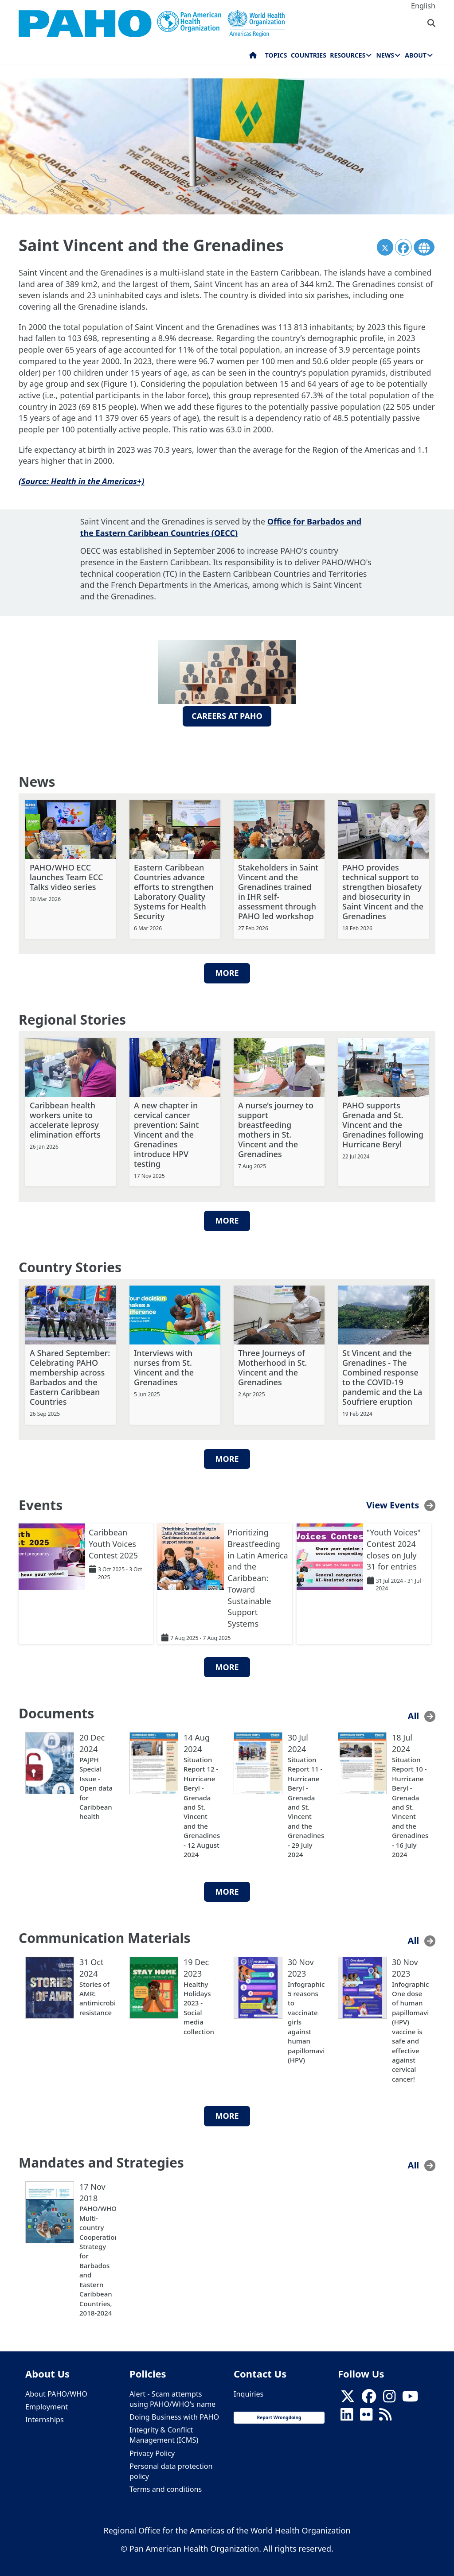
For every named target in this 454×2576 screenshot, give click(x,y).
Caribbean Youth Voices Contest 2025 (113, 1542)
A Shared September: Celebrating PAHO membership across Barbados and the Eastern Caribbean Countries (70, 1376)
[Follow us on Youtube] (410, 2397)
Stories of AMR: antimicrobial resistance (97, 1996)
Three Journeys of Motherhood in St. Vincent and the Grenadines (272, 1366)
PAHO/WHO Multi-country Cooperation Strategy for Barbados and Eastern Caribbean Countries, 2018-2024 (97, 2259)
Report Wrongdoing (279, 2416)
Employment (46, 2405)
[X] (347, 2397)
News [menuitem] (385, 55)
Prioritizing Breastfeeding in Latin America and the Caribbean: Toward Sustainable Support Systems (257, 1577)
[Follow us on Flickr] (366, 2416)
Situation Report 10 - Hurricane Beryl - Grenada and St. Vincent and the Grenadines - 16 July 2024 (410, 1805)
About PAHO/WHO (56, 2392)
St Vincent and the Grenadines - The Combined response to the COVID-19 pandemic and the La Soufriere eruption (382, 1376)
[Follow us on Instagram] (389, 2397)
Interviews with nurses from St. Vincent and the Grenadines (164, 1366)
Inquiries (248, 2392)
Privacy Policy (152, 2451)
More (227, 971)
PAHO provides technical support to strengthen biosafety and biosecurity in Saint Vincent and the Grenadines (382, 890)
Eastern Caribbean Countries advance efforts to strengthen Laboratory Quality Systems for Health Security (174, 890)
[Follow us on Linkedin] (346, 2416)
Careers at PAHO (227, 716)
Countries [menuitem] (308, 55)
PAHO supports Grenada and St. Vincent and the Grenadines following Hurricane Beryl (382, 1123)
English (423, 6)
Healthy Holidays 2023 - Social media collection (199, 2006)
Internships (44, 2418)
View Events (392, 1504)
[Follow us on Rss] (385, 2416)
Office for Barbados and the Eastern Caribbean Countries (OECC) (220, 527)
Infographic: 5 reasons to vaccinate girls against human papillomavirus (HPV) (306, 2020)
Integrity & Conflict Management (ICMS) (163, 2434)
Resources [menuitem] (347, 55)
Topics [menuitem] (276, 55)
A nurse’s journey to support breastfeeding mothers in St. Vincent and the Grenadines (275, 1128)
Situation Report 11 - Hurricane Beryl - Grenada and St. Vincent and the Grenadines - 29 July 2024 (306, 1805)
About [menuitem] (416, 55)
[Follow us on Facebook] (369, 2397)
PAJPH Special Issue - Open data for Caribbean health (96, 1786)
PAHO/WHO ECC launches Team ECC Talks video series (66, 875)
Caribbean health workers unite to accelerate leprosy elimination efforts (65, 1118)
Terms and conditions (165, 2488)
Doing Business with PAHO (174, 2416)
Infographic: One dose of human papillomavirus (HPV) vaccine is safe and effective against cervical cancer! (410, 2030)
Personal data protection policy (170, 2469)
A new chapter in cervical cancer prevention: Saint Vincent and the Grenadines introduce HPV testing (166, 1133)
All (413, 1715)
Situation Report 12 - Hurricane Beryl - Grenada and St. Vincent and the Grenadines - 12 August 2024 (202, 1805)
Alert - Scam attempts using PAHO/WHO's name (172, 2397)
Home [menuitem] (253, 57)
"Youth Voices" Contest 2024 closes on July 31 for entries (394, 1548)
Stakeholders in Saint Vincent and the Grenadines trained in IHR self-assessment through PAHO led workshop (278, 890)
